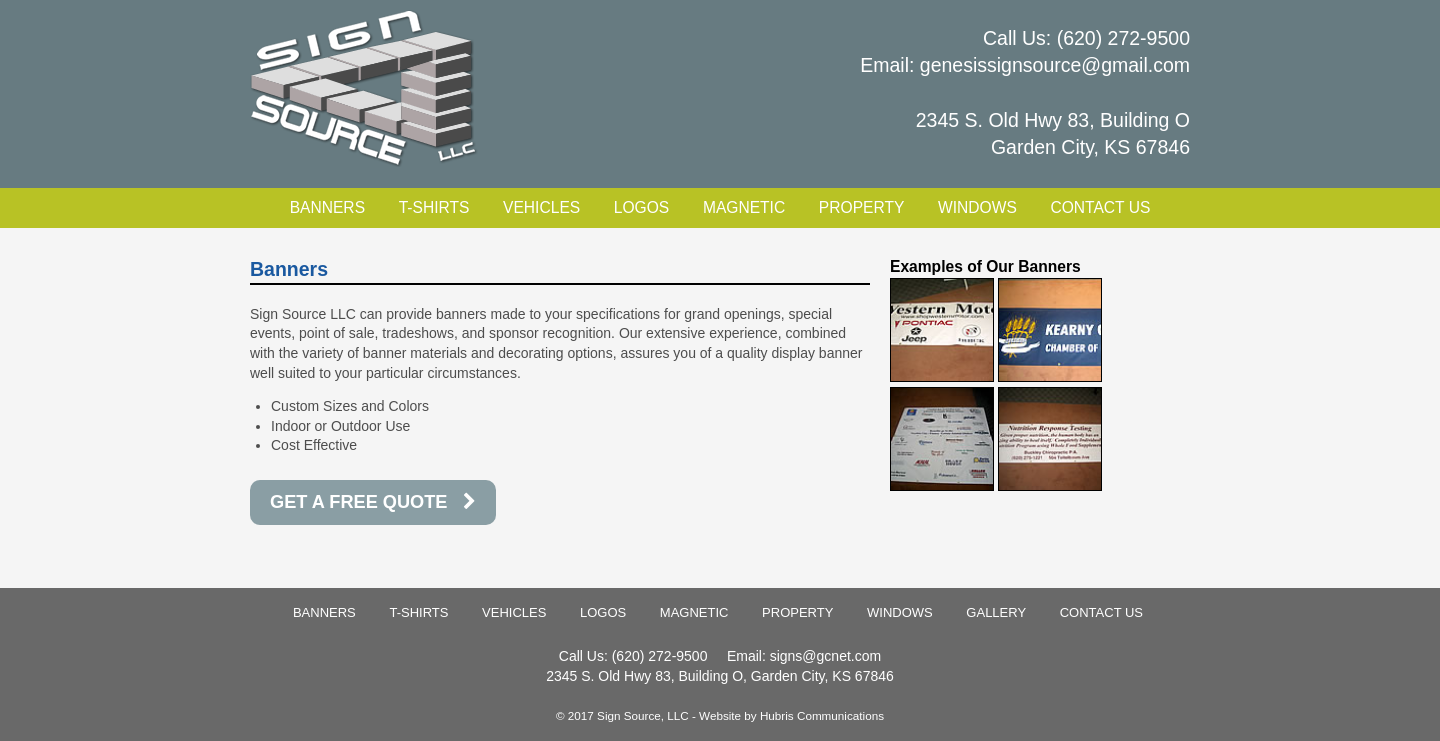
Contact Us (1100, 207)
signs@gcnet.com (825, 656)
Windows (977, 207)
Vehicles (541, 207)
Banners (327, 207)
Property (862, 207)
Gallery (996, 612)
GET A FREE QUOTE (373, 502)
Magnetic (744, 207)
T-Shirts (434, 207)
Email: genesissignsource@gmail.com (1025, 65)
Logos (641, 207)
